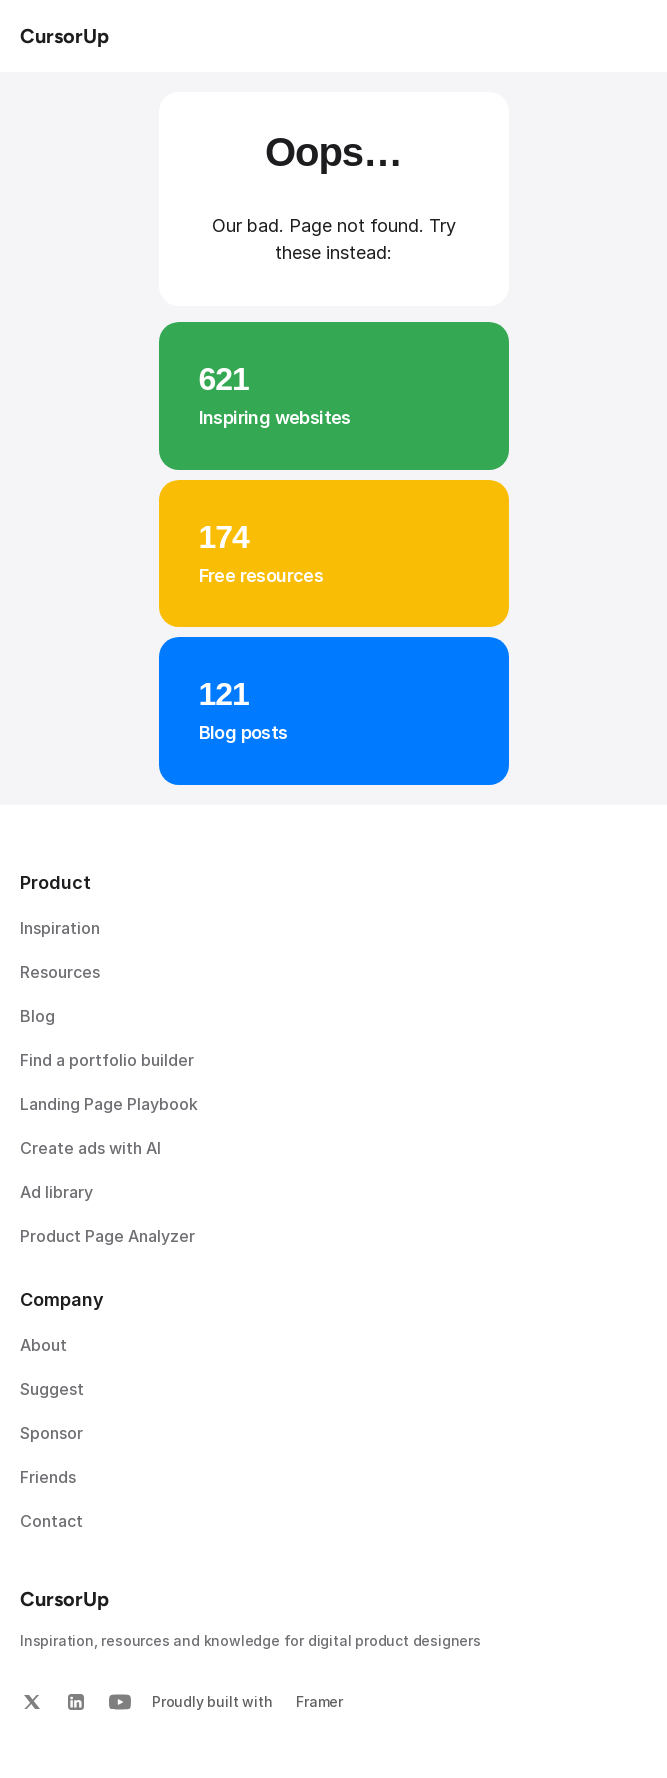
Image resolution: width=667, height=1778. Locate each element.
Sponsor (51, 1433)
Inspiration (60, 928)
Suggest (52, 1389)
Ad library (56, 1192)
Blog (37, 1016)
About (43, 1345)
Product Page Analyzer (107, 1236)
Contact (51, 1521)
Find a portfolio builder (107, 1060)
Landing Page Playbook (109, 1104)
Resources (60, 972)
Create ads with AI (90, 1148)
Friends (48, 1477)
